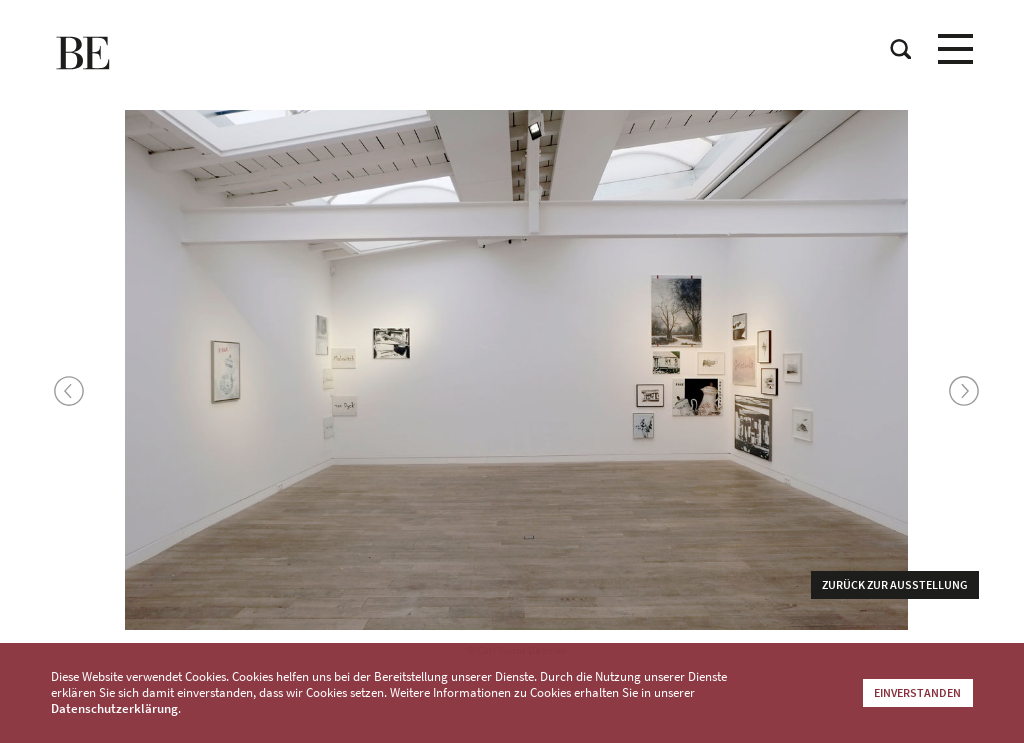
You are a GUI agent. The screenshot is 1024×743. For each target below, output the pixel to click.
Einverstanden (917, 692)
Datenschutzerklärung (114, 708)
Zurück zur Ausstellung (895, 584)
